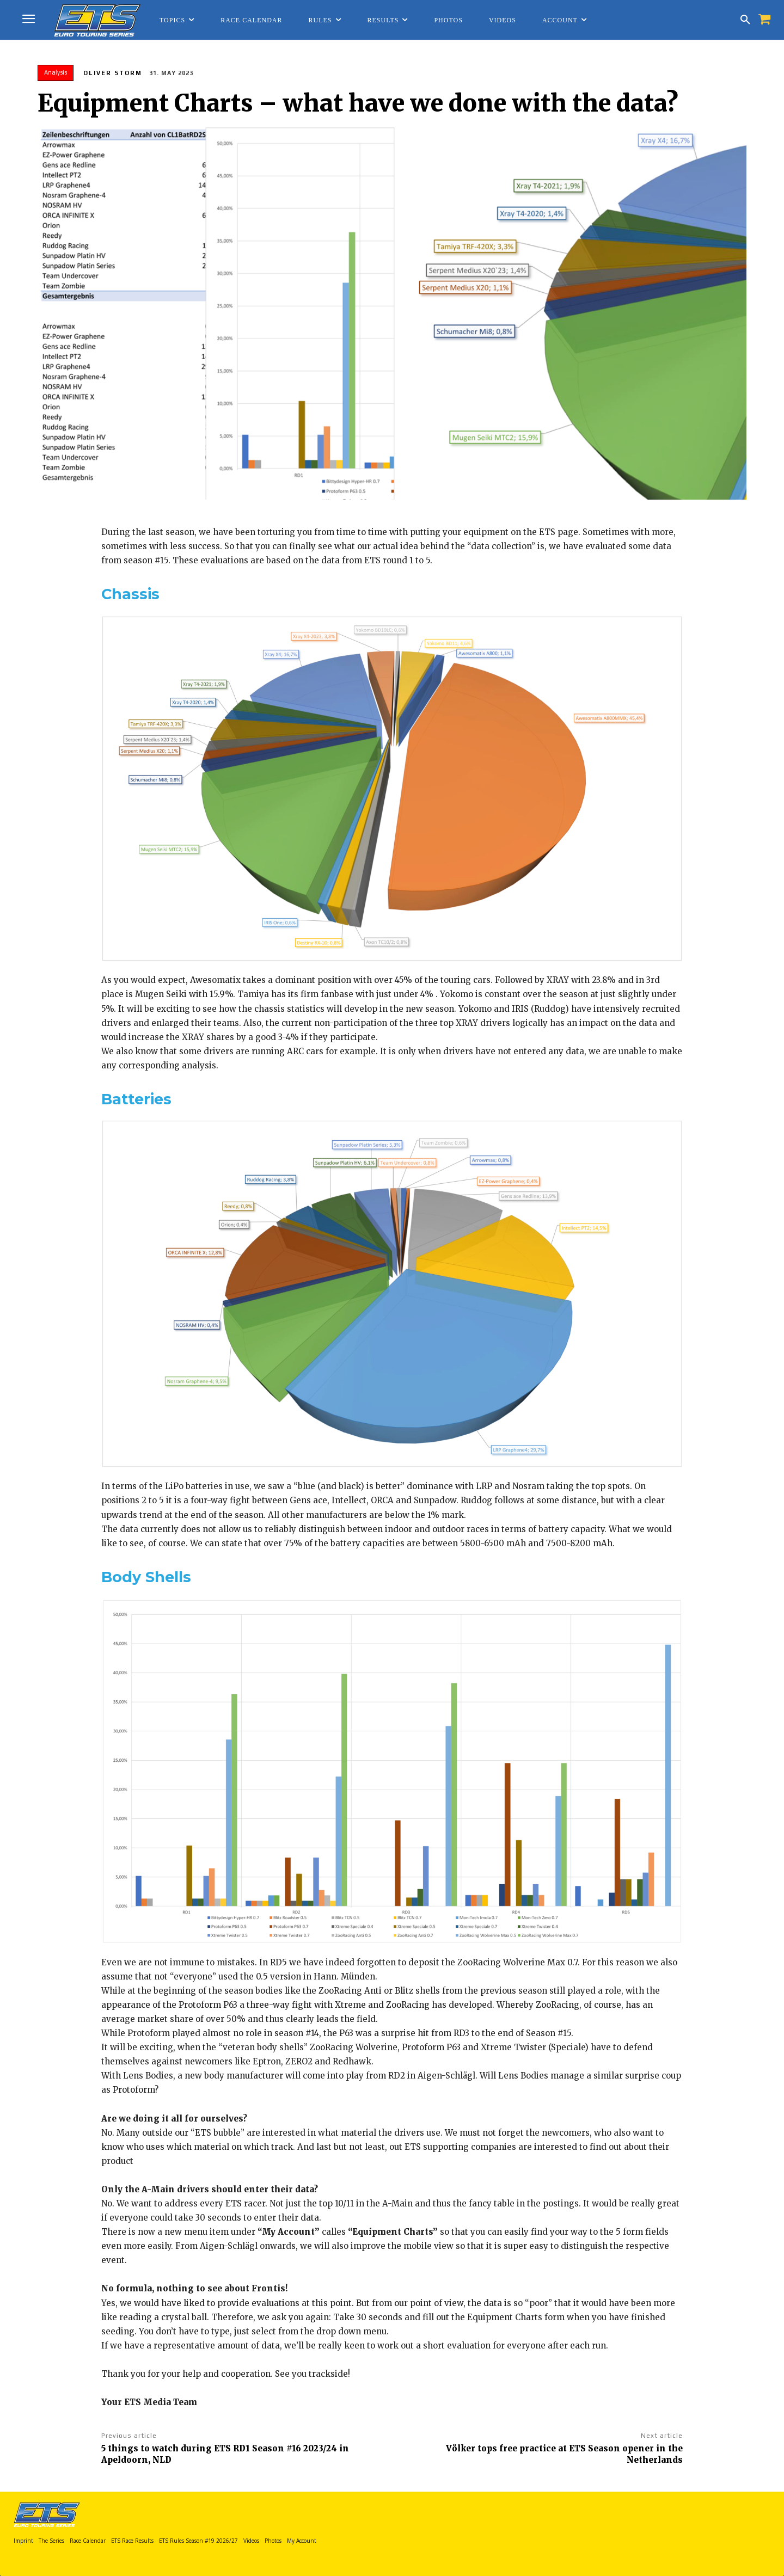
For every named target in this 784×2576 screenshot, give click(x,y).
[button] (745, 20)
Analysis (56, 73)
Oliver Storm (112, 73)
